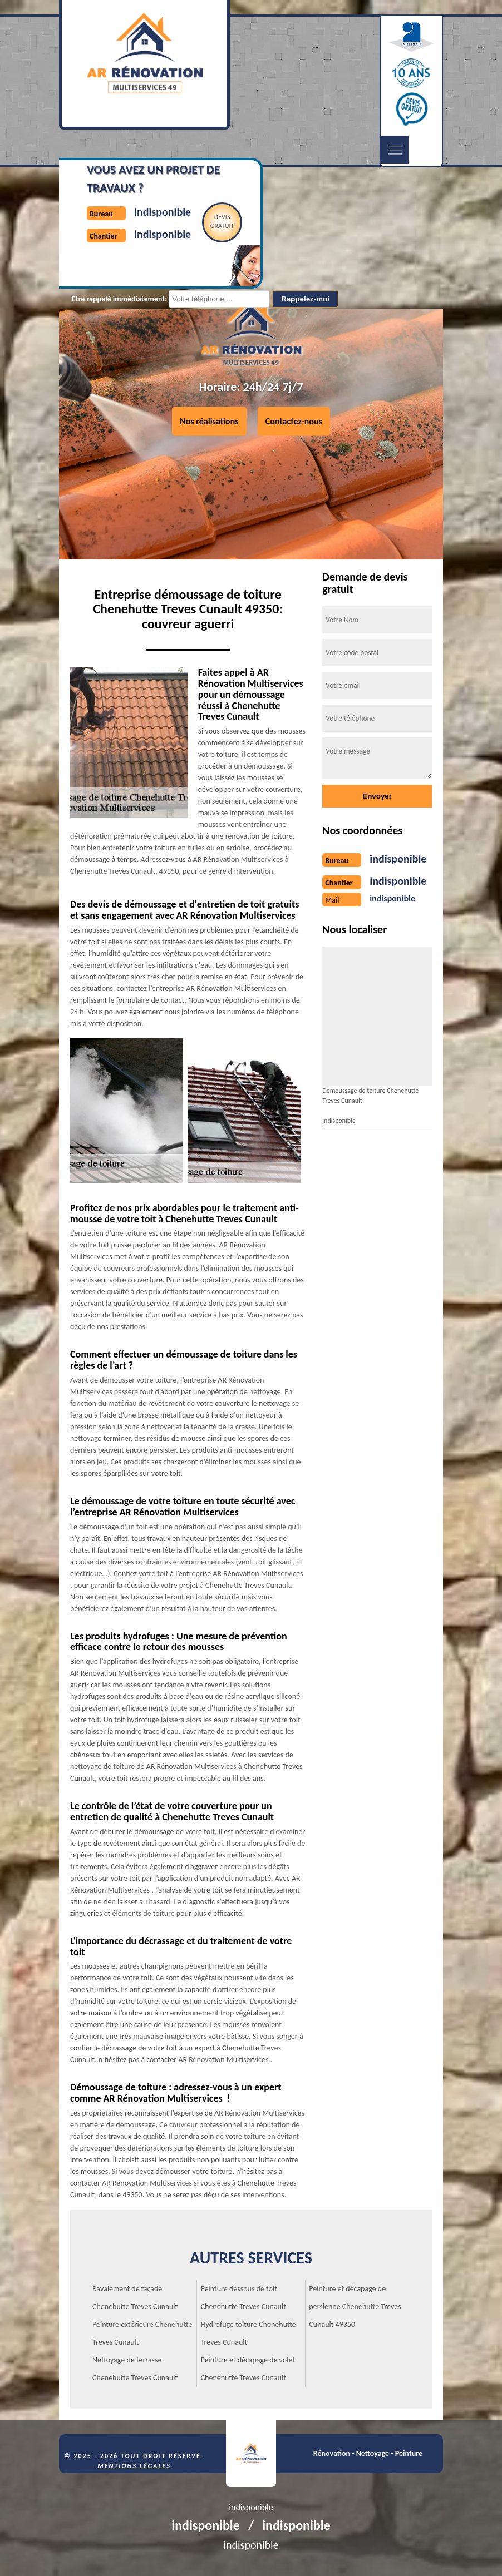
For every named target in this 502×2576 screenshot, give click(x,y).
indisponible (162, 212)
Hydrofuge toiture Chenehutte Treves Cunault (248, 2333)
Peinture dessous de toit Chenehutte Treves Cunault (243, 2297)
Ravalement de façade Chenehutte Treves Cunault (135, 2297)
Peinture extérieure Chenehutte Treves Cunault (142, 2333)
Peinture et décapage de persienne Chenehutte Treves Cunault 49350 (355, 2306)
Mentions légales (134, 2466)
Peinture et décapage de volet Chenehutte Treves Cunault (248, 2368)
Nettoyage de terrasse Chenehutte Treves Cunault (135, 2368)
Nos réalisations (209, 421)
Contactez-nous (293, 421)
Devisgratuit (222, 221)
